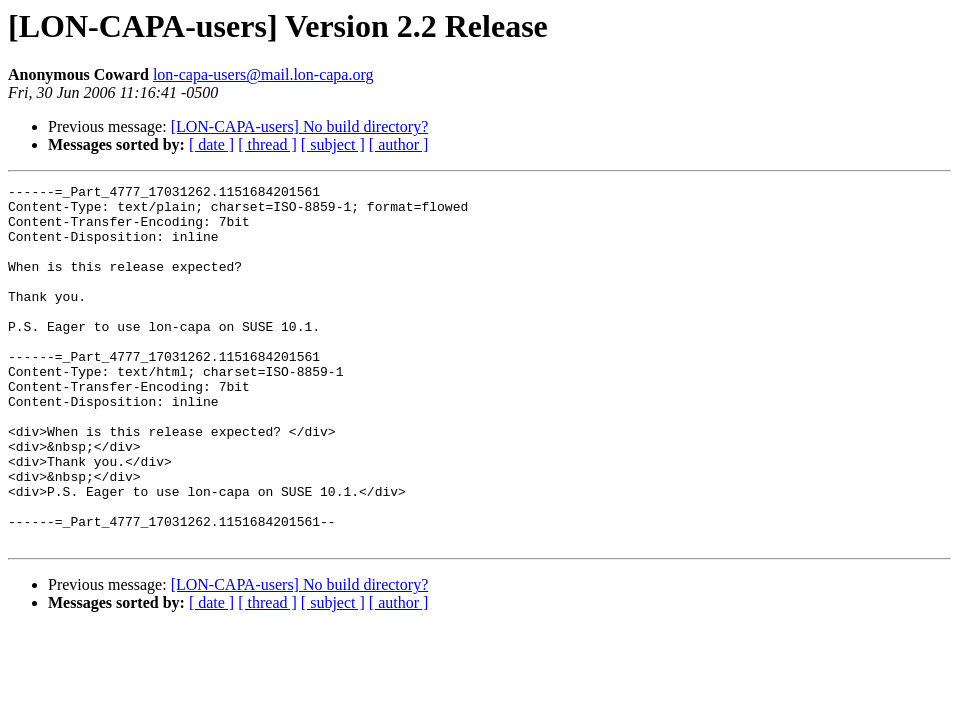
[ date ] (211, 144)
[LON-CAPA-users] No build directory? (300, 126)
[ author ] (399, 144)
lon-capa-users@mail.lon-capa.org (263, 74)
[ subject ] (333, 144)
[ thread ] (267, 144)
